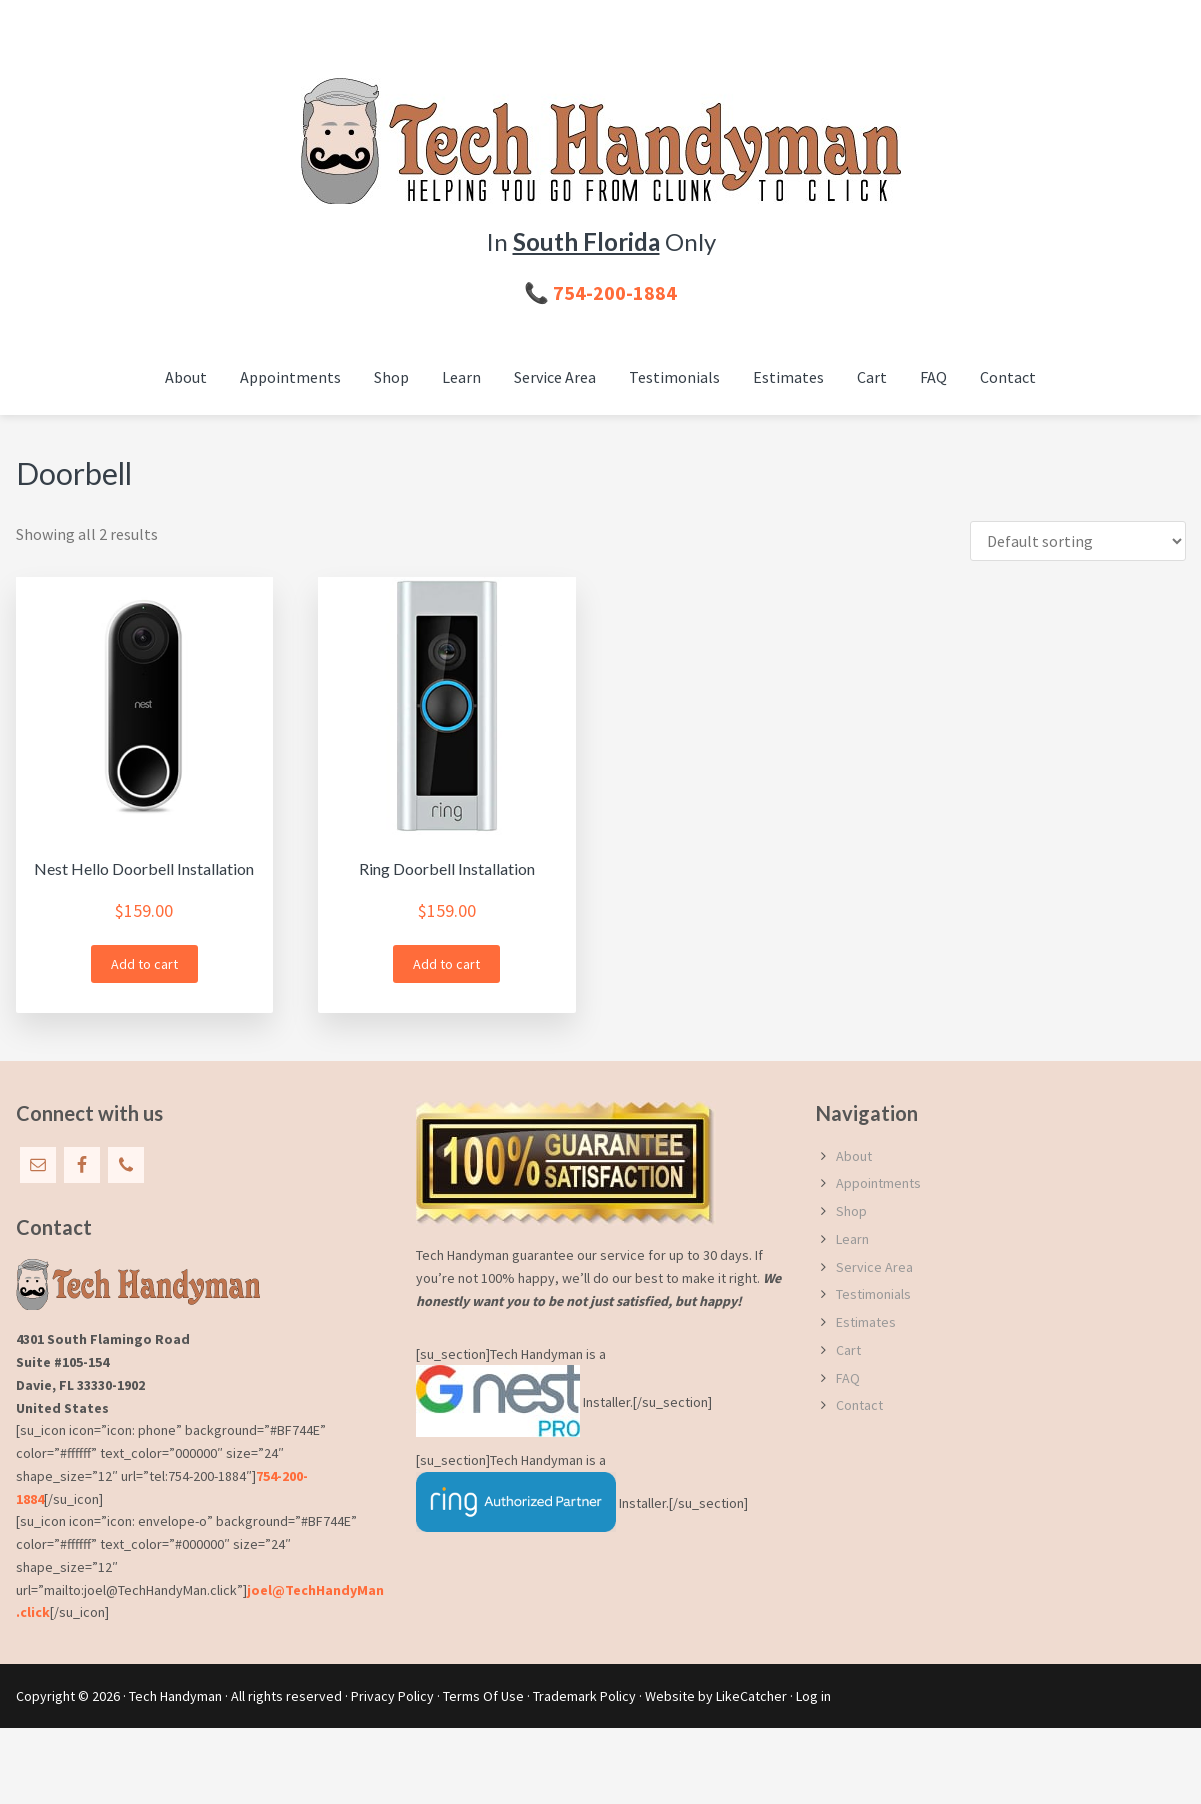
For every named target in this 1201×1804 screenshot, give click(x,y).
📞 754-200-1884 (600, 292)
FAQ (848, 1378)
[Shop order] (1078, 541)
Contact (859, 1405)
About (854, 1156)
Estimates (866, 1322)
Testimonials (873, 1294)
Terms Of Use (483, 1696)
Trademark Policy (584, 1696)
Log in (813, 1696)
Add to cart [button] (144, 964)
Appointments (878, 1183)
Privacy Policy (392, 1696)
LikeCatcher (751, 1696)
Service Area (874, 1267)
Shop (851, 1211)
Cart (848, 1350)
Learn (852, 1239)
